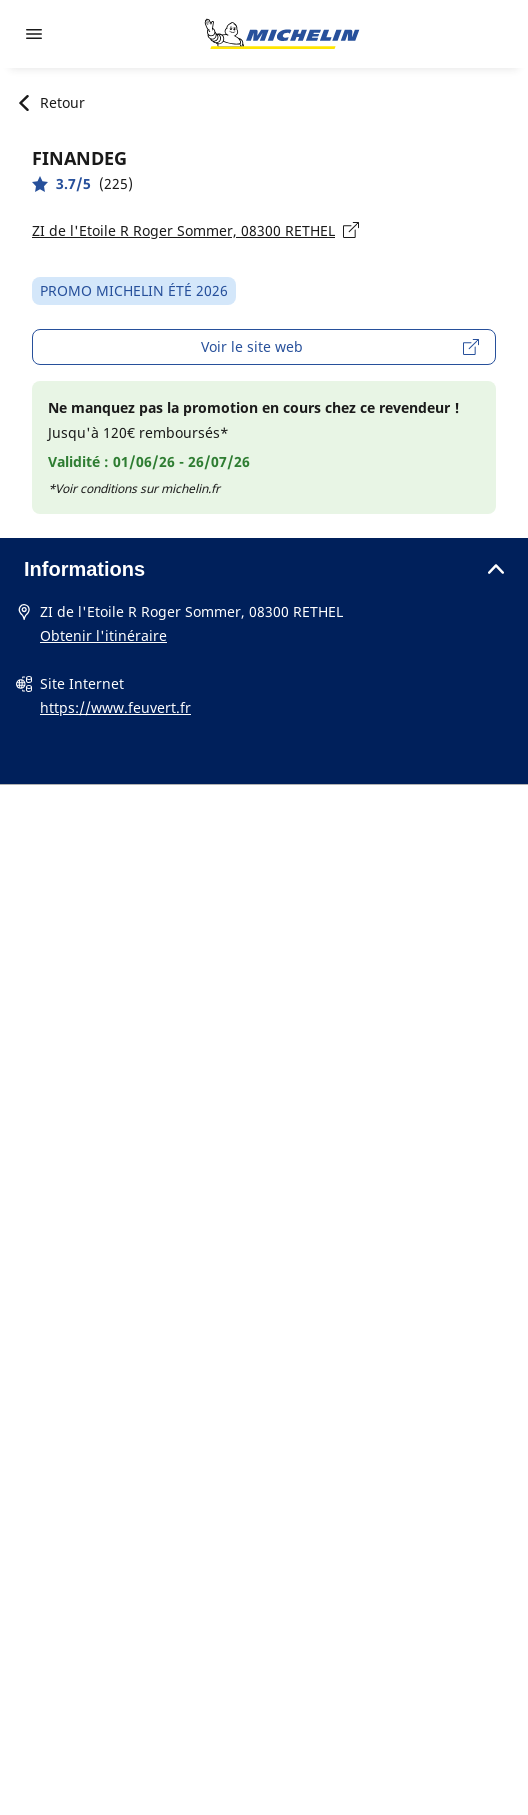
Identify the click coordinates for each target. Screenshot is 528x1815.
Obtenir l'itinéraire (103, 635)
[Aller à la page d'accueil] (282, 34)
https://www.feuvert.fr (115, 707)
